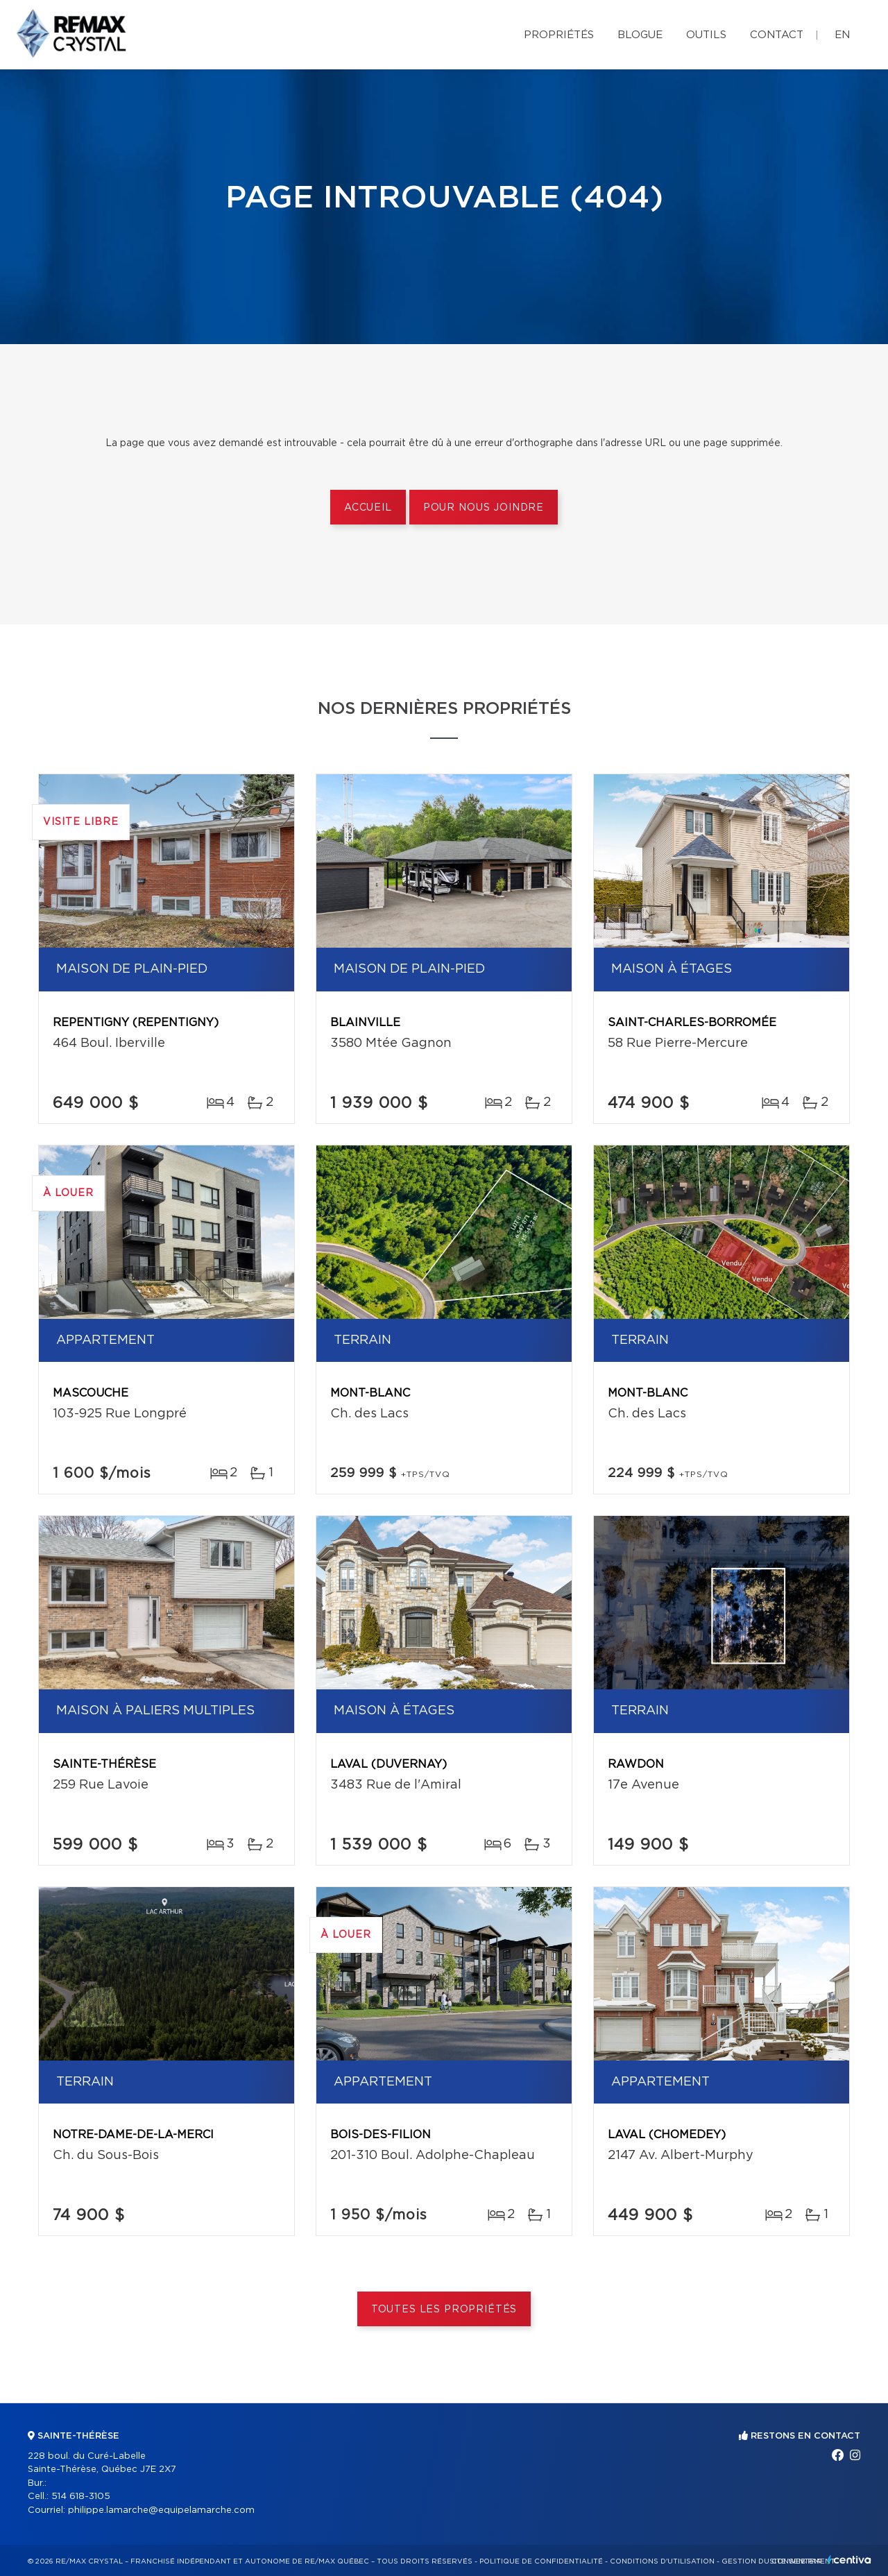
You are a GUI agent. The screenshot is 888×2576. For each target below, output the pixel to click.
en (842, 35)
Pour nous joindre (483, 508)
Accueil (368, 508)
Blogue (640, 35)
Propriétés (559, 35)
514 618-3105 (80, 2496)
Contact (776, 35)
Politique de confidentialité (541, 2561)
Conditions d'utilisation (662, 2561)
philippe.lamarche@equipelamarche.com (161, 2510)
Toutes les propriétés (444, 2309)
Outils (706, 35)
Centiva (849, 2559)
